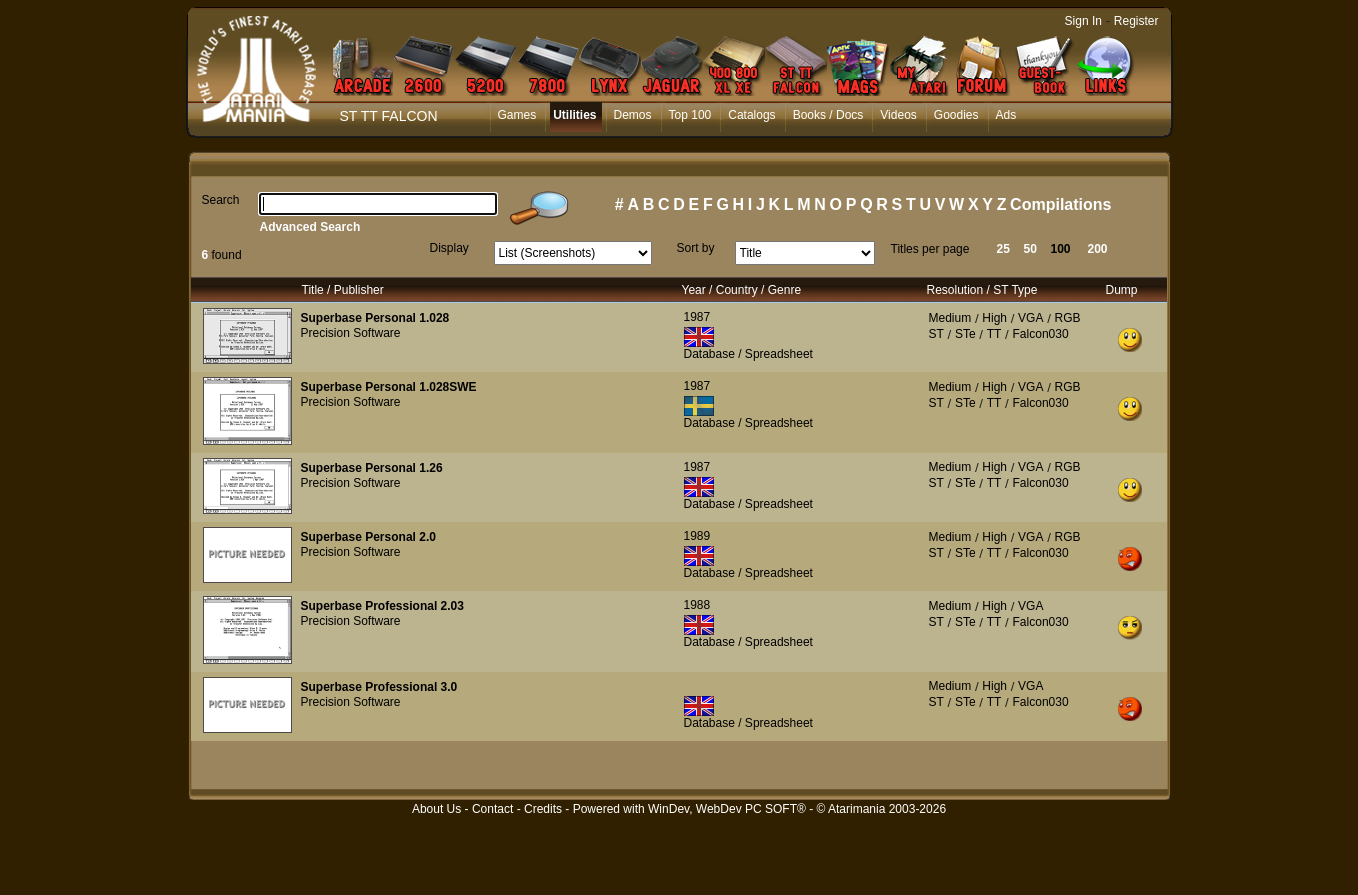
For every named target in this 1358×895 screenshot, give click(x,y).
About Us (436, 809)
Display (449, 248)
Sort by (696, 248)
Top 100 (690, 115)
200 (1098, 249)
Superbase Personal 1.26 (372, 468)
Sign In (1083, 21)
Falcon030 (1041, 334)
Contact (492, 809)
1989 (697, 536)
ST (936, 334)
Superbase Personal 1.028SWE (389, 387)
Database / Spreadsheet (748, 354)
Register (1136, 21)
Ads (1006, 115)
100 (1061, 249)
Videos (898, 115)
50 (1030, 249)
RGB (1068, 318)
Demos (633, 115)
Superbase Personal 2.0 (368, 537)
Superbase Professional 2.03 (382, 606)
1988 (697, 605)
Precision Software (351, 333)
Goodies (956, 115)
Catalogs (751, 115)
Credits (543, 809)
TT (994, 334)
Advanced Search (310, 227)
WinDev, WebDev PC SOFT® (727, 809)
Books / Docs (828, 115)
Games (517, 115)
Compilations (1060, 204)
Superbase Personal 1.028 (375, 318)
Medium (950, 318)
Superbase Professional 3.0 (379, 687)
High (994, 318)
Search (221, 200)
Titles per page (930, 249)
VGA (1030, 318)
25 (1003, 249)
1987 (697, 317)
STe (965, 334)
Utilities (574, 115)
